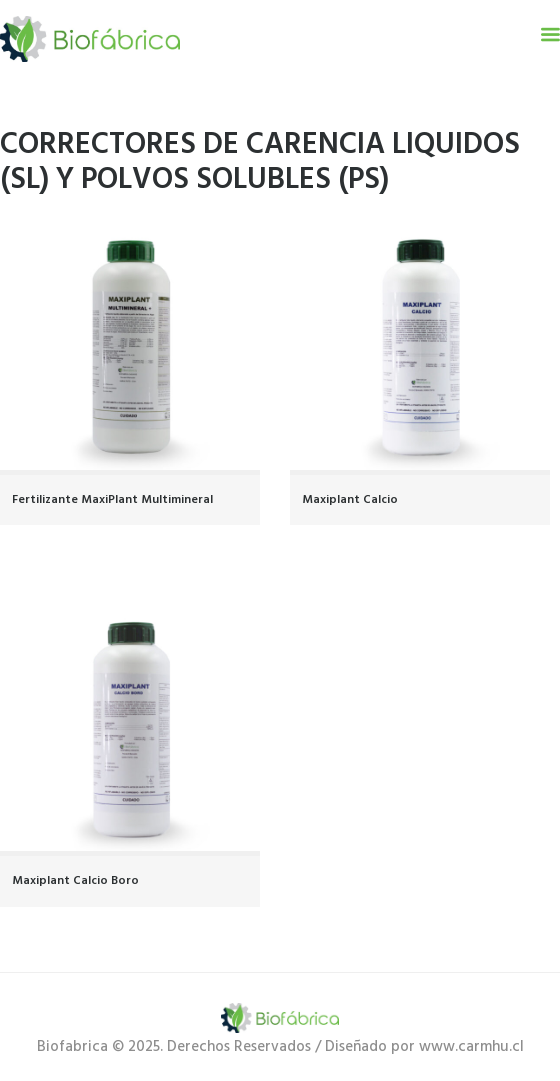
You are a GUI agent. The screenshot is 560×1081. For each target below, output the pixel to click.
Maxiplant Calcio (350, 500)
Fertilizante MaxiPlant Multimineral (112, 500)
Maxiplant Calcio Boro (75, 881)
